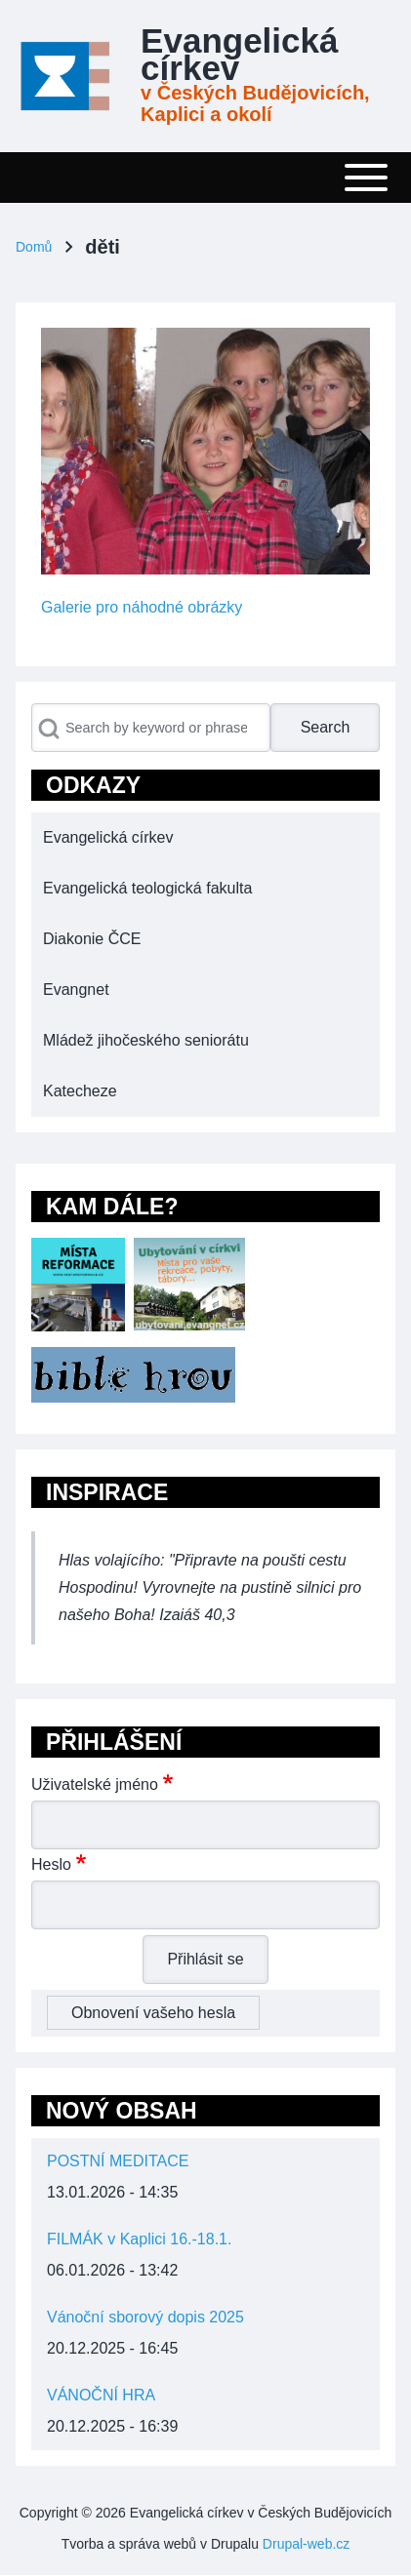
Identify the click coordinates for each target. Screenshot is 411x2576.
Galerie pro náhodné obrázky (141, 607)
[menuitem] (205, 837)
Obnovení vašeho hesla (153, 2012)
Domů (34, 247)
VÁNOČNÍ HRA (101, 2395)
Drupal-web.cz (306, 2544)
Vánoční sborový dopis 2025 (145, 2317)
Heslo (51, 1864)
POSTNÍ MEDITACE (118, 2161)
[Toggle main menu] (205, 177)
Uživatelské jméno (94, 1784)
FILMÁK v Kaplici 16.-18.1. (139, 2239)
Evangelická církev (239, 54)
